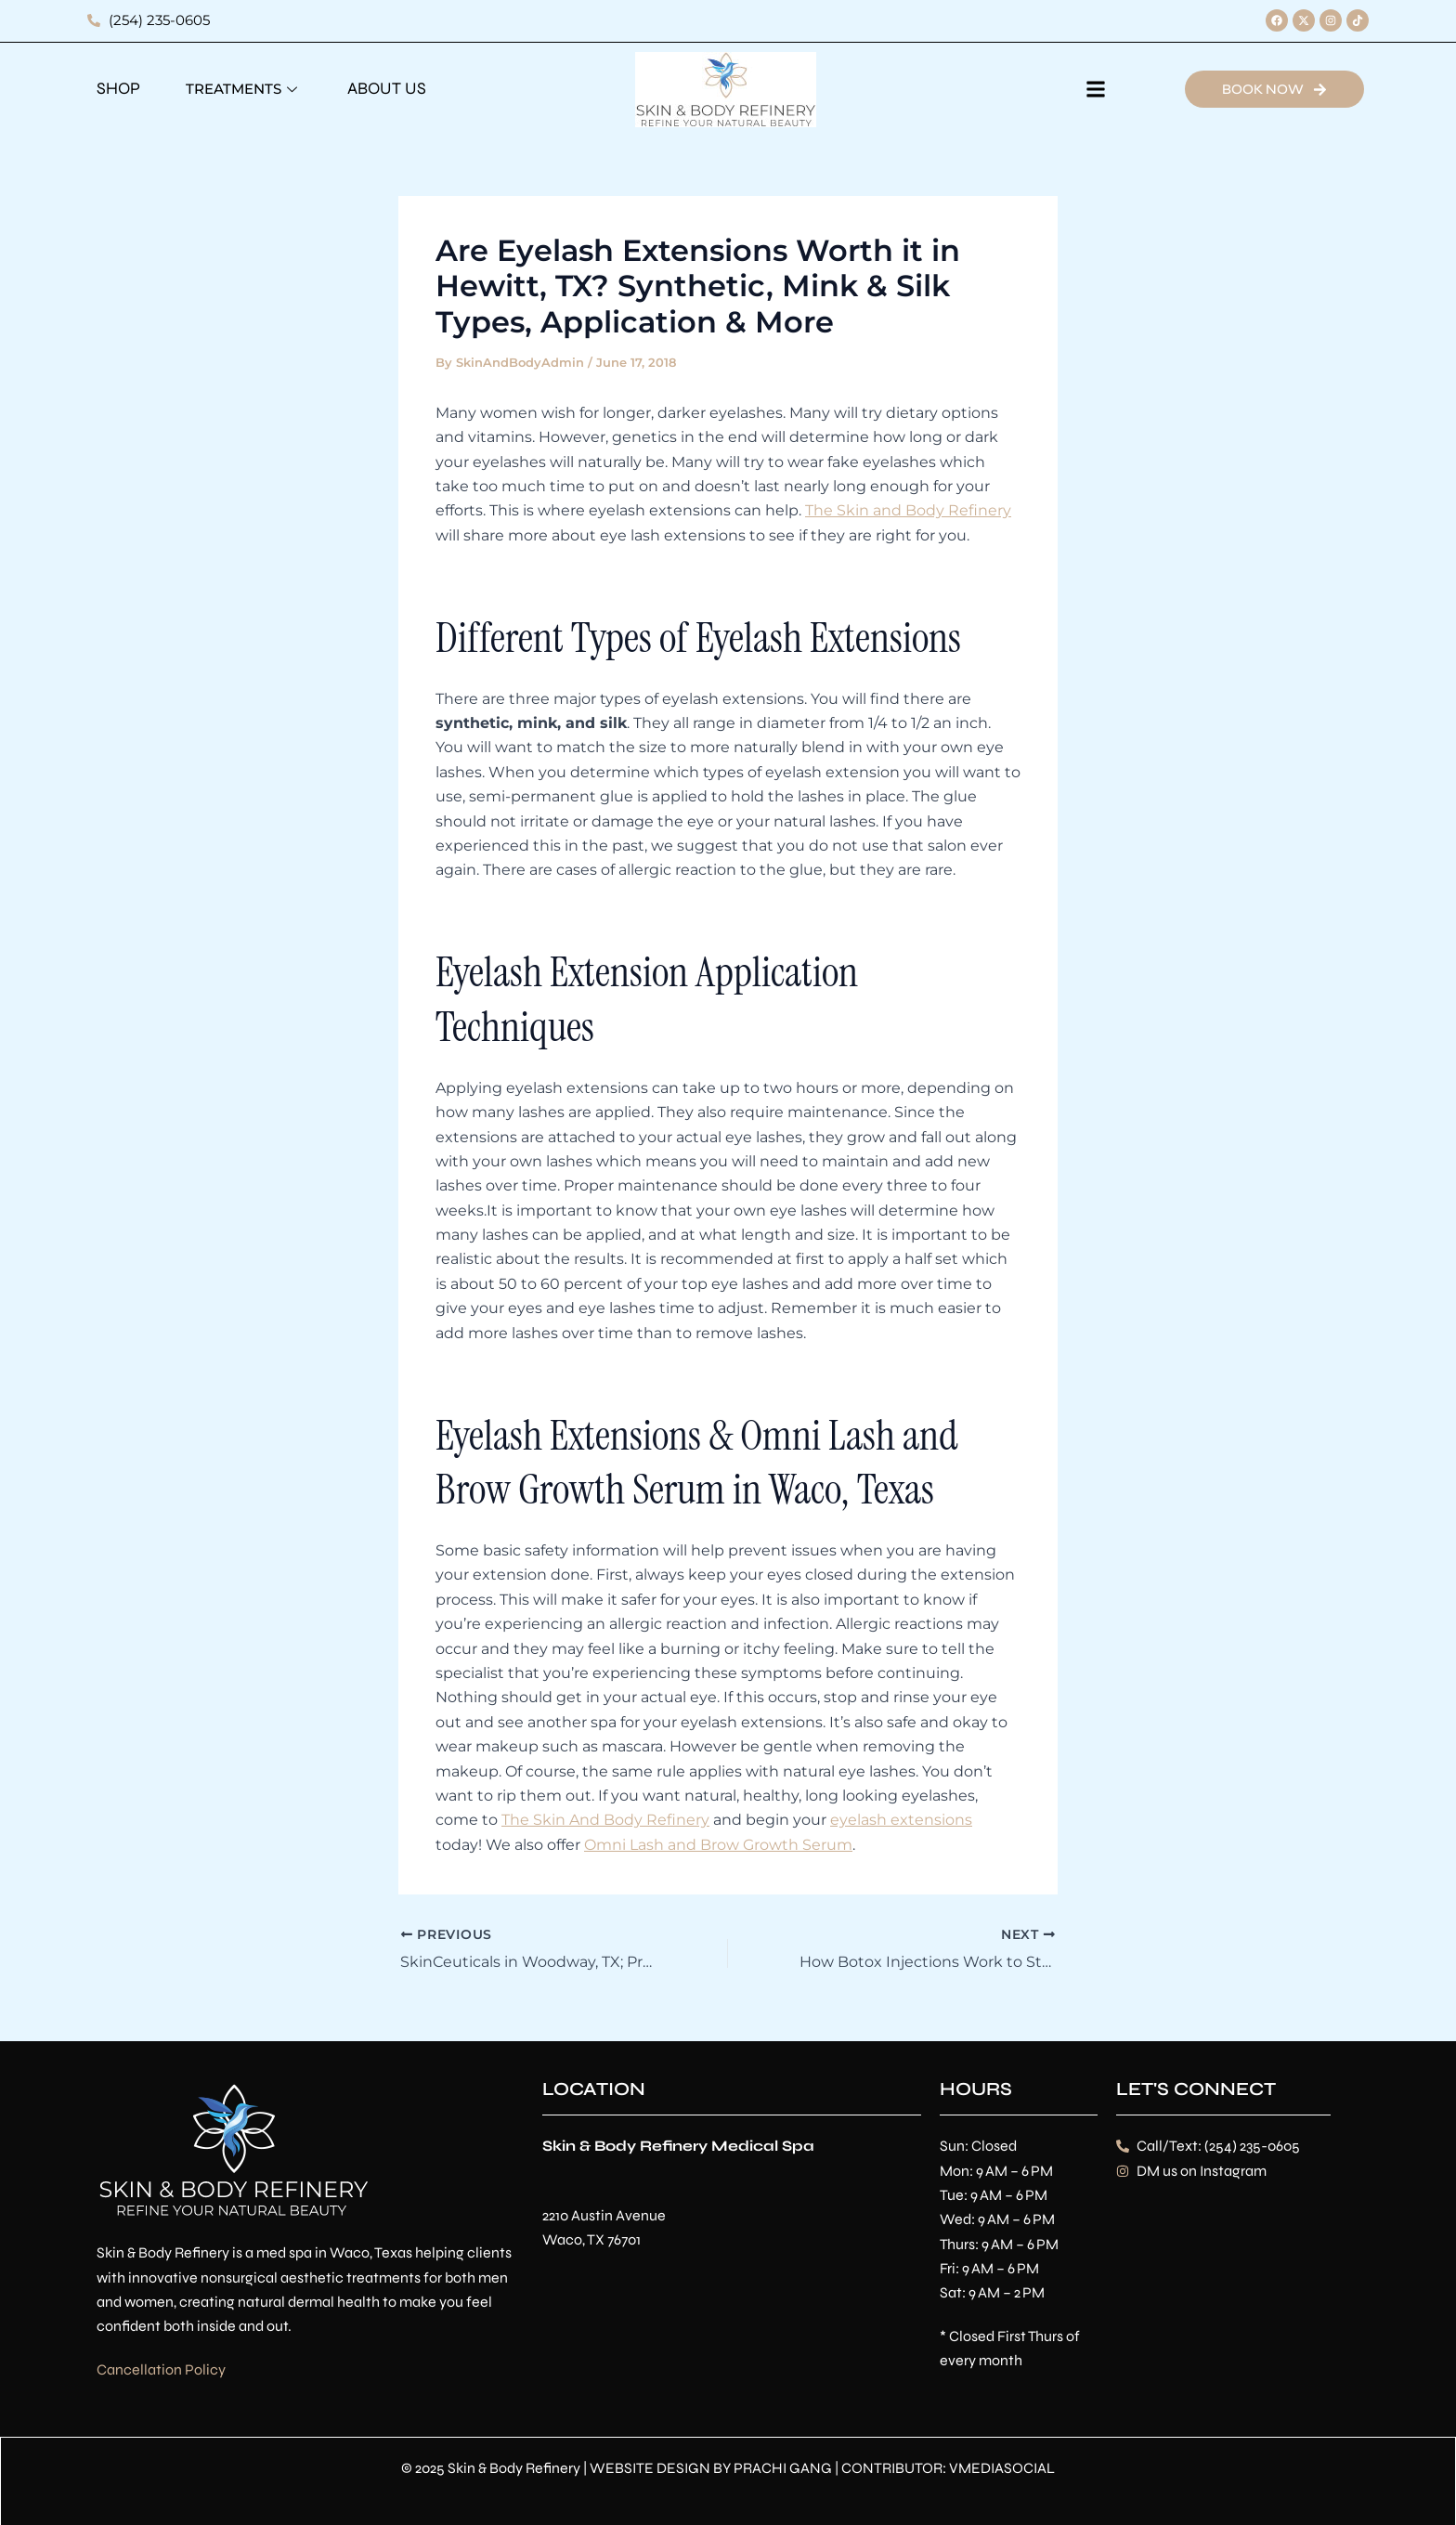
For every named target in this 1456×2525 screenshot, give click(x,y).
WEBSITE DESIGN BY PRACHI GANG (711, 2467)
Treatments (244, 89)
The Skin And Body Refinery (605, 1820)
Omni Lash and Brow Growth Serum (718, 1845)
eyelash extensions (901, 1820)
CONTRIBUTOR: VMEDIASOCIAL (948, 2467)
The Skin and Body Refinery (908, 510)
